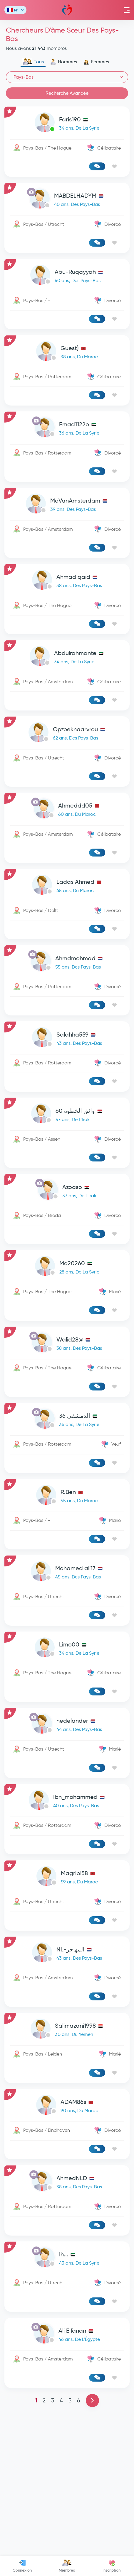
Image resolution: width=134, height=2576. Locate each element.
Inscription (111, 2566)
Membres (67, 2566)
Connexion (22, 2566)
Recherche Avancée (67, 93)
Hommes (63, 62)
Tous (33, 61)
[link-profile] (67, 123)
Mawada (67, 10)
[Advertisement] (67, 1088)
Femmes (96, 62)
